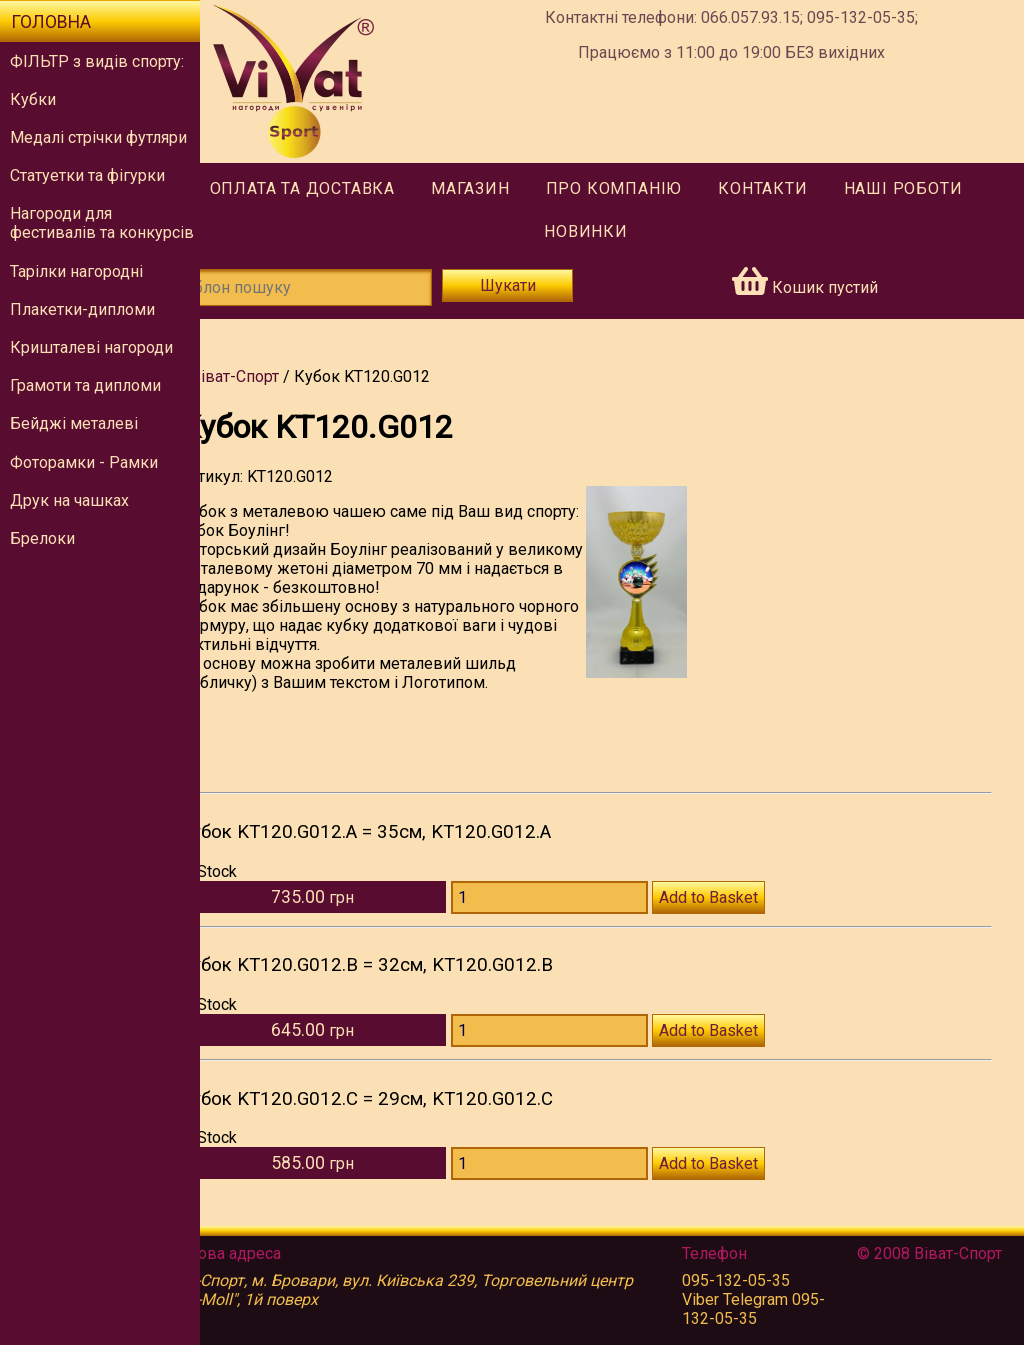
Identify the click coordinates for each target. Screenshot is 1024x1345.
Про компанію (640, 188)
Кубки (33, 99)
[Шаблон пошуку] (340, 287)
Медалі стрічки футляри (98, 137)
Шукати (538, 285)
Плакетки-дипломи (82, 309)
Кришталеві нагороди (91, 347)
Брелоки (42, 538)
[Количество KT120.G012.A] (583, 916)
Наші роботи (929, 188)
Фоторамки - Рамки (84, 462)
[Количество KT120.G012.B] (583, 1049)
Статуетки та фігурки (87, 175)
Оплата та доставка (328, 188)
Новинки (612, 231)
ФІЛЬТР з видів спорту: (97, 61)
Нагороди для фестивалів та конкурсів (102, 223)
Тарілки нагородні (76, 271)
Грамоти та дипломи (85, 385)
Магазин (496, 188)
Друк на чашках (69, 500)
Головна (51, 22)
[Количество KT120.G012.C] (583, 1182)
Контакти (788, 188)
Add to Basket (742, 916)
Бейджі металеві (74, 423)
